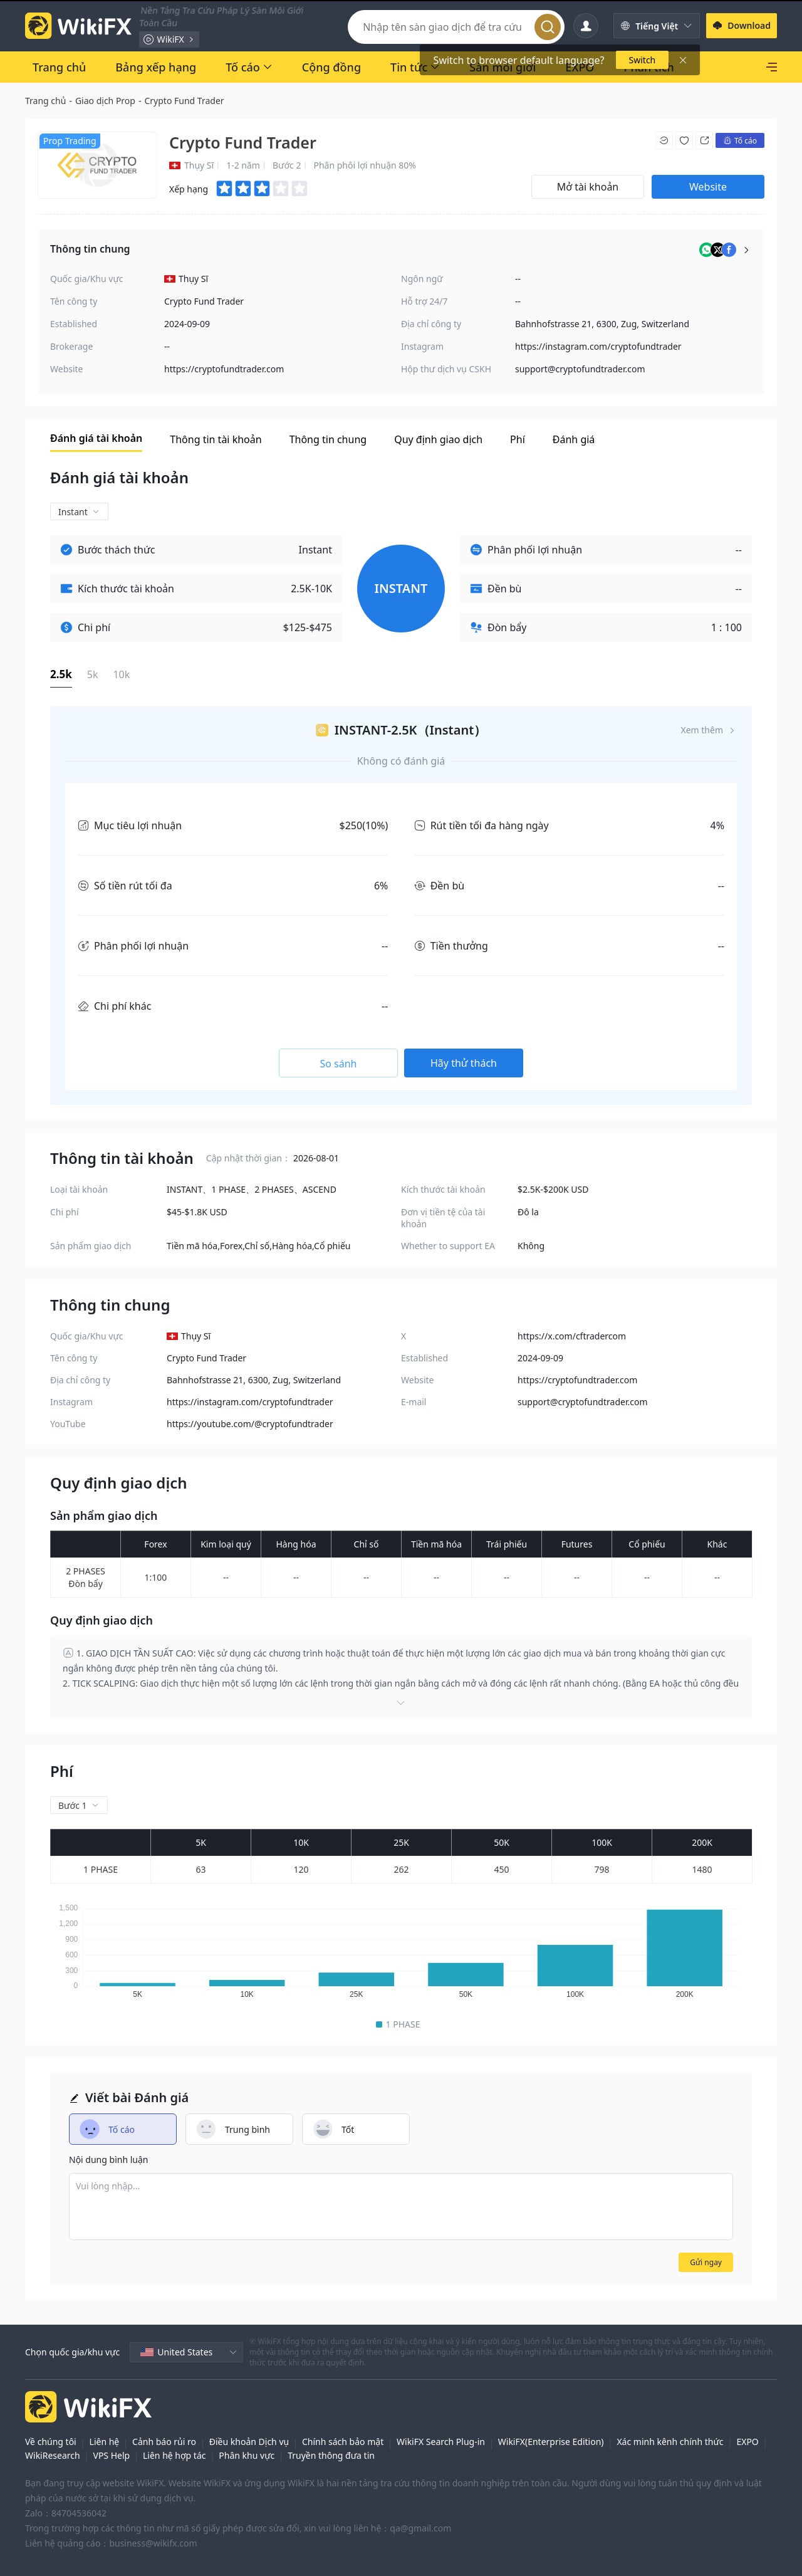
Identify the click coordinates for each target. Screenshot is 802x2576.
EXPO (747, 2442)
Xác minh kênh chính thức (670, 2442)
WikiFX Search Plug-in (441, 2442)
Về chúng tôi (50, 2442)
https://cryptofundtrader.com (224, 369)
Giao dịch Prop (105, 101)
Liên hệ (105, 2442)
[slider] (263, 188)
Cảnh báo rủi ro (164, 2442)
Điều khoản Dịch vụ (249, 2442)
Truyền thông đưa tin (331, 2455)
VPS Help (111, 2455)
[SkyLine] (737, 67)
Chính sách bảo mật (342, 2442)
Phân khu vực (246, 2455)
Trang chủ (45, 101)
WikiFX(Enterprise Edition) (551, 2442)
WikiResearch (52, 2455)
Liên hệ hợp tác (174, 2455)
